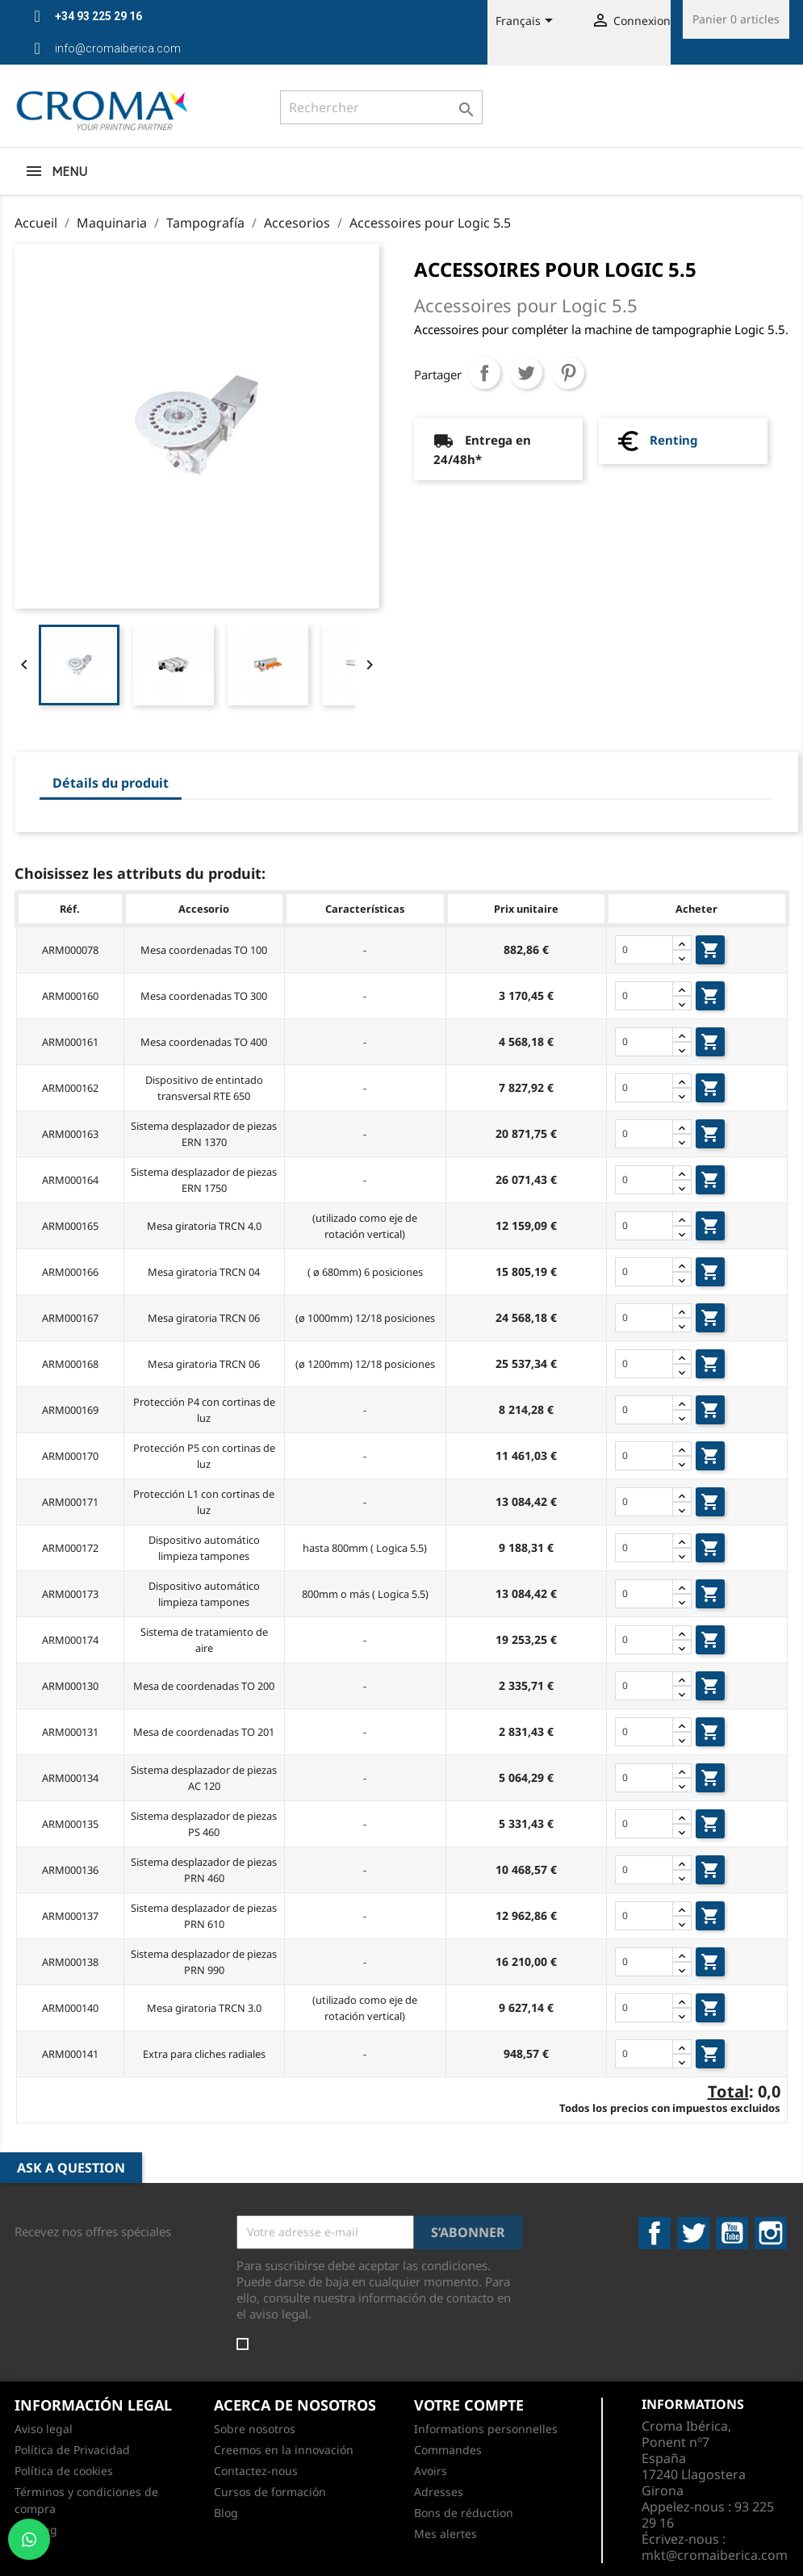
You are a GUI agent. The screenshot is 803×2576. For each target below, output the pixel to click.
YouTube (732, 2233)
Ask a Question (71, 2168)
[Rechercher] (381, 107)
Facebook (654, 2233)
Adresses (438, 2491)
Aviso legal (44, 2428)
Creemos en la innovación (283, 2449)
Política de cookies (64, 2470)
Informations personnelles (486, 2428)
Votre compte (469, 2405)
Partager (484, 373)
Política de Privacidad (72, 2449)
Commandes (448, 2449)
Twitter (693, 2233)
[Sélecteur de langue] (527, 21)
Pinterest (568, 373)
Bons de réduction (463, 2512)
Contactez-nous (256, 2470)
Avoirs (430, 2470)
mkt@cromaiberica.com (715, 2555)
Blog (226, 2512)
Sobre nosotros (254, 2428)
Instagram (771, 2233)
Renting (673, 440)
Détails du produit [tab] (110, 783)
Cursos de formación (270, 2491)
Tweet (526, 373)
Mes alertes (445, 2533)
